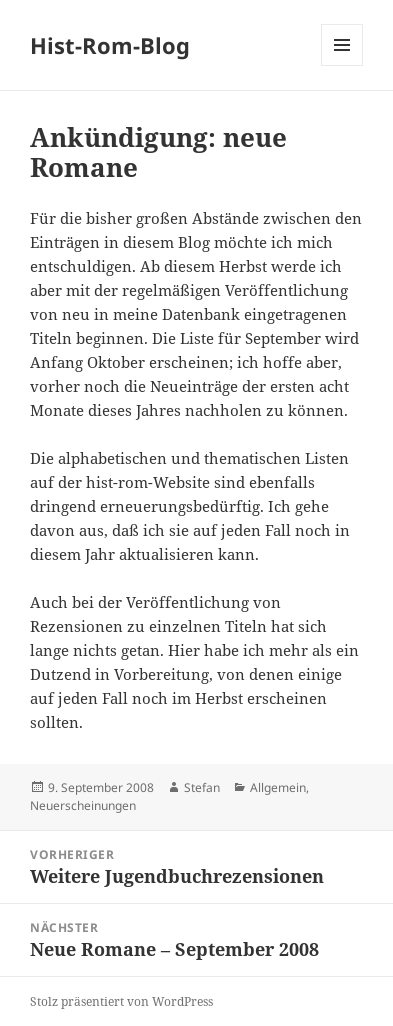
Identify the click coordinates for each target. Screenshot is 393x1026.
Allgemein (278, 787)
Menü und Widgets (342, 65)
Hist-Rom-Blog (110, 45)
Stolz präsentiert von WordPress (121, 1001)
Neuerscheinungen (83, 805)
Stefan (202, 787)
